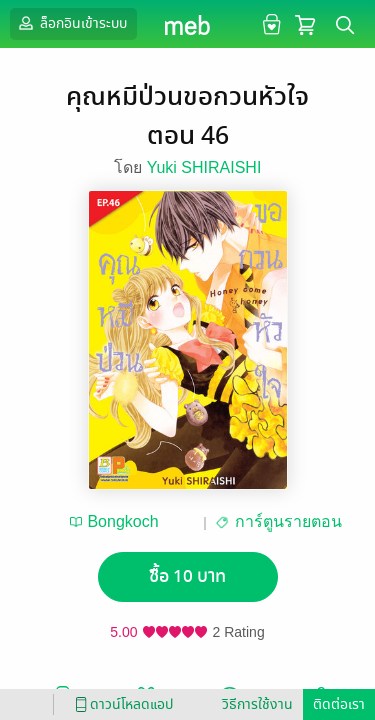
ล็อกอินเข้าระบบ (71, 23)
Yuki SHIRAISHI (204, 167)
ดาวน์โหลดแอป (121, 704)
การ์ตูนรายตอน (288, 521)
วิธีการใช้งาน (257, 704)
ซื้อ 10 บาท (187, 576)
